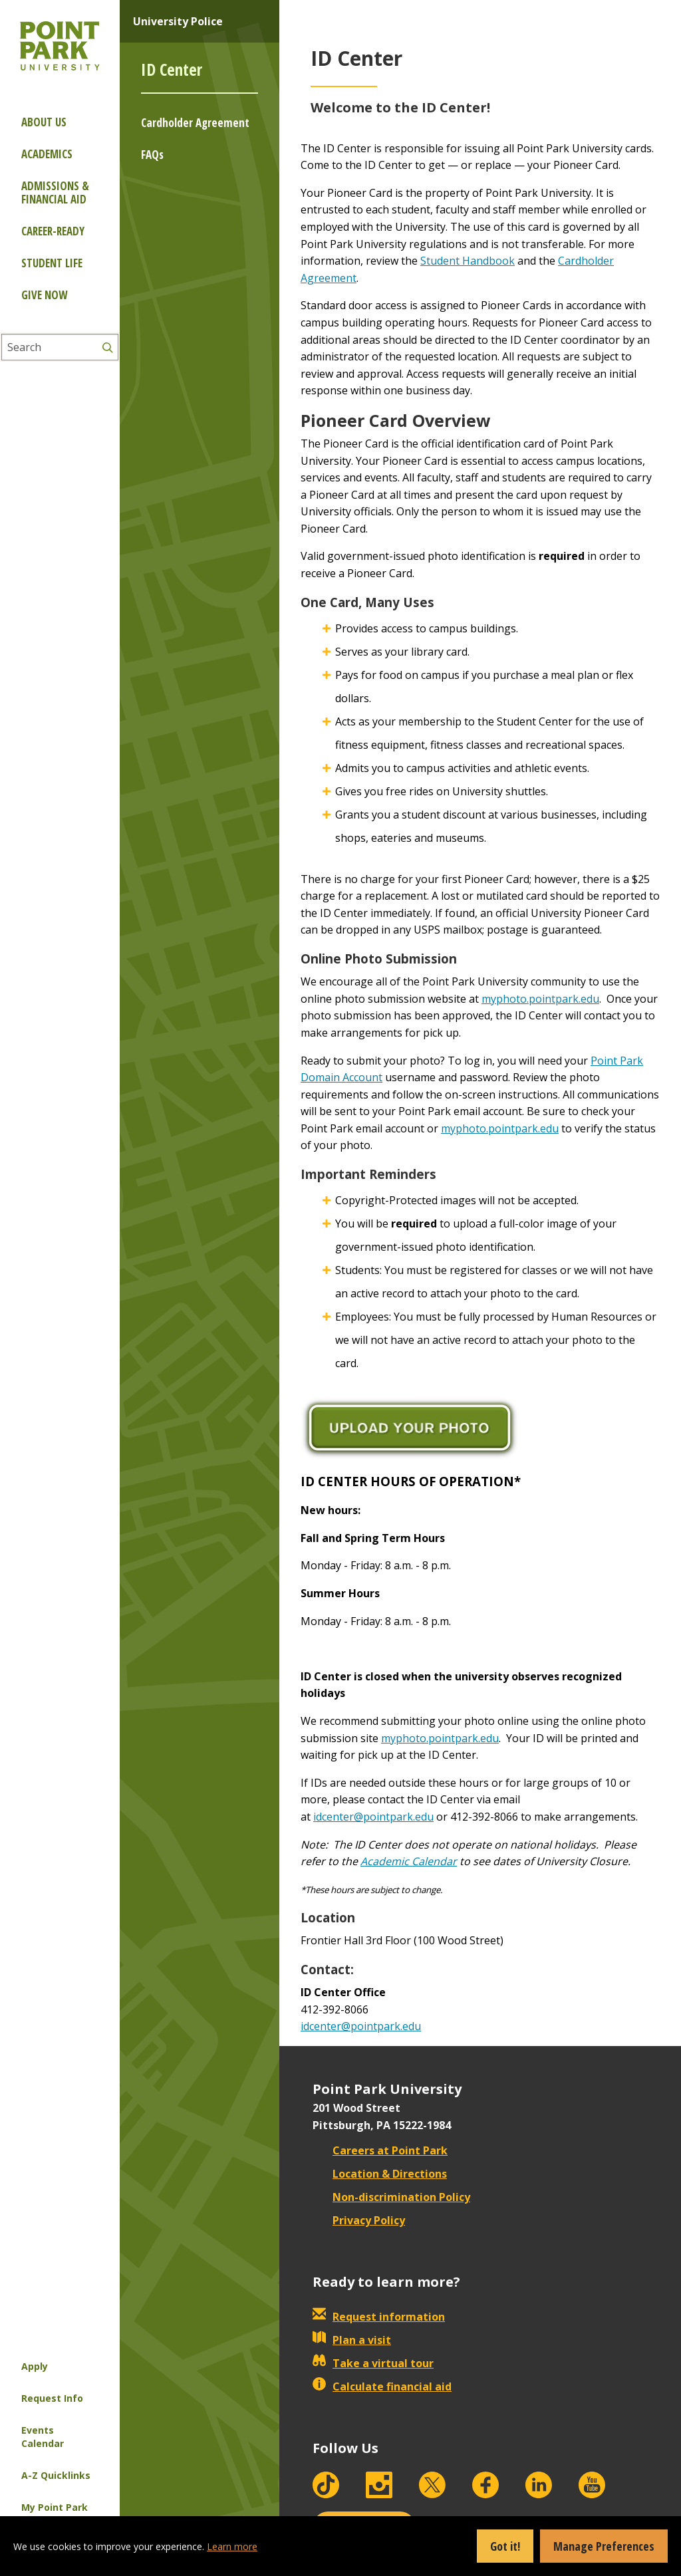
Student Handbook (467, 260)
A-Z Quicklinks (55, 2475)
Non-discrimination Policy (391, 2197)
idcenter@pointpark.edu (373, 1816)
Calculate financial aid (382, 2386)
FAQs (152, 154)
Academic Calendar (408, 1861)
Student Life (51, 263)
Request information (379, 2316)
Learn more (232, 2546)
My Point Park (54, 2507)
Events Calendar (42, 2437)
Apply (34, 2366)
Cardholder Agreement (195, 122)
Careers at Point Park (380, 2150)
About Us (44, 122)
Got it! (505, 2546)
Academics (46, 154)
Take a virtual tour (373, 2363)
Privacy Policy (359, 2220)
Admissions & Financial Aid (55, 192)
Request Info (52, 2398)
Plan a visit (352, 2340)
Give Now (44, 295)
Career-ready (52, 231)
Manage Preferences (603, 2546)
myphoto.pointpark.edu (540, 998)
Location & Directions (380, 2173)
